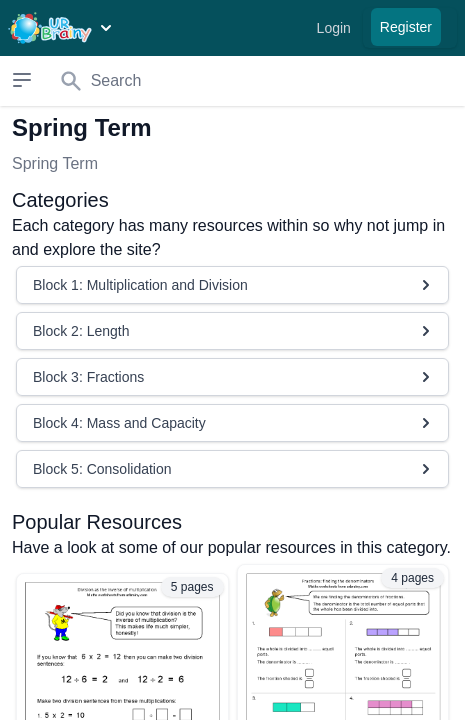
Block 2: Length (234, 331)
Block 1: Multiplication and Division (234, 285)
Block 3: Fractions (234, 377)
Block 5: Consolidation (234, 469)
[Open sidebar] (22, 80)
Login (334, 28)
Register (406, 27)
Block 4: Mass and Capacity (234, 423)
